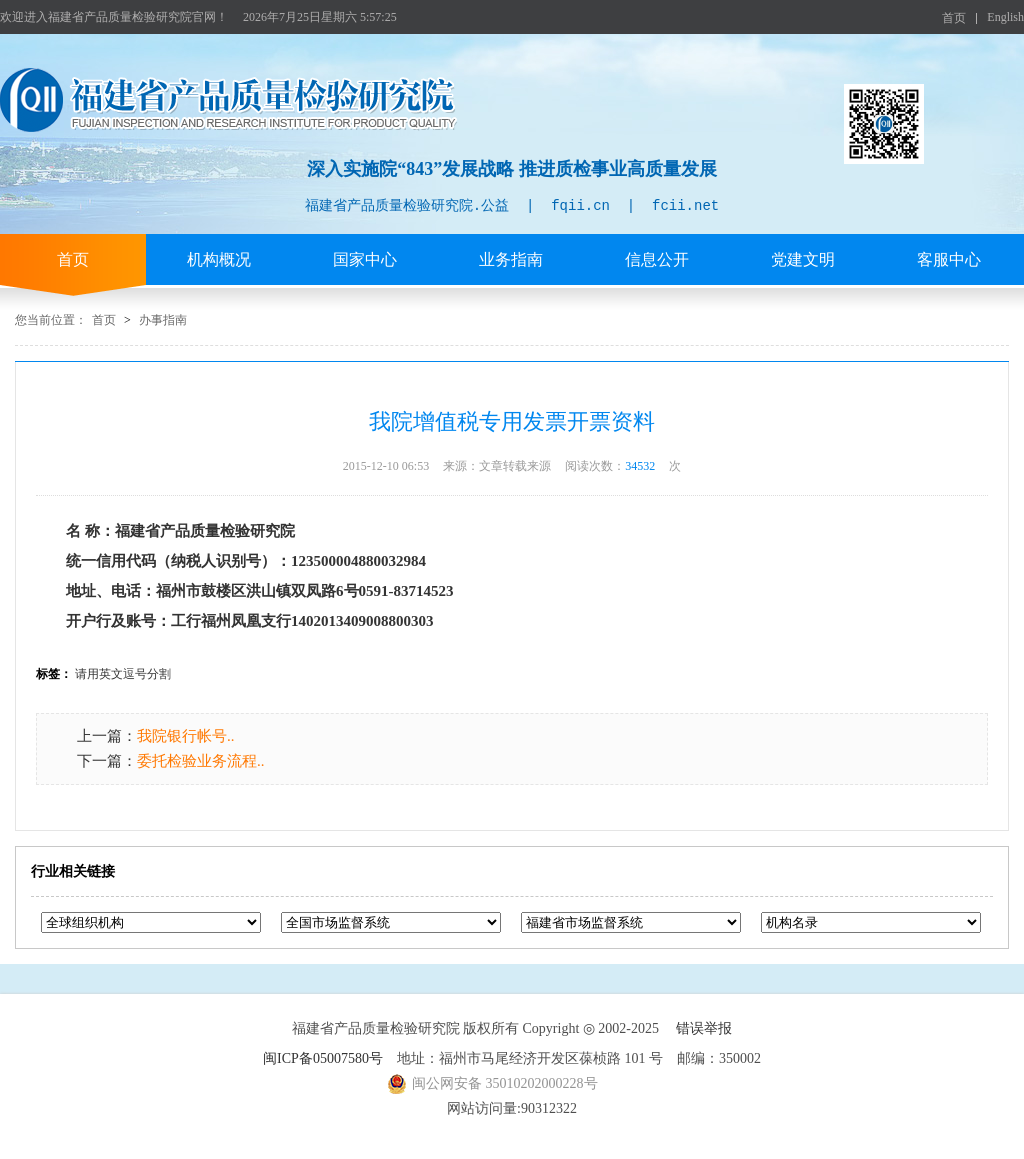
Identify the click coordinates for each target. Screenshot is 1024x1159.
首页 (954, 18)
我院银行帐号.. (186, 736)
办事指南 (163, 320)
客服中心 (949, 259)
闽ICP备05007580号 (323, 1058)
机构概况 (219, 259)
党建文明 (803, 259)
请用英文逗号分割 (123, 674)
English (1005, 17)
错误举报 (704, 1028)
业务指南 (511, 259)
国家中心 (365, 259)
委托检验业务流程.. (201, 761)
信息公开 (657, 259)
